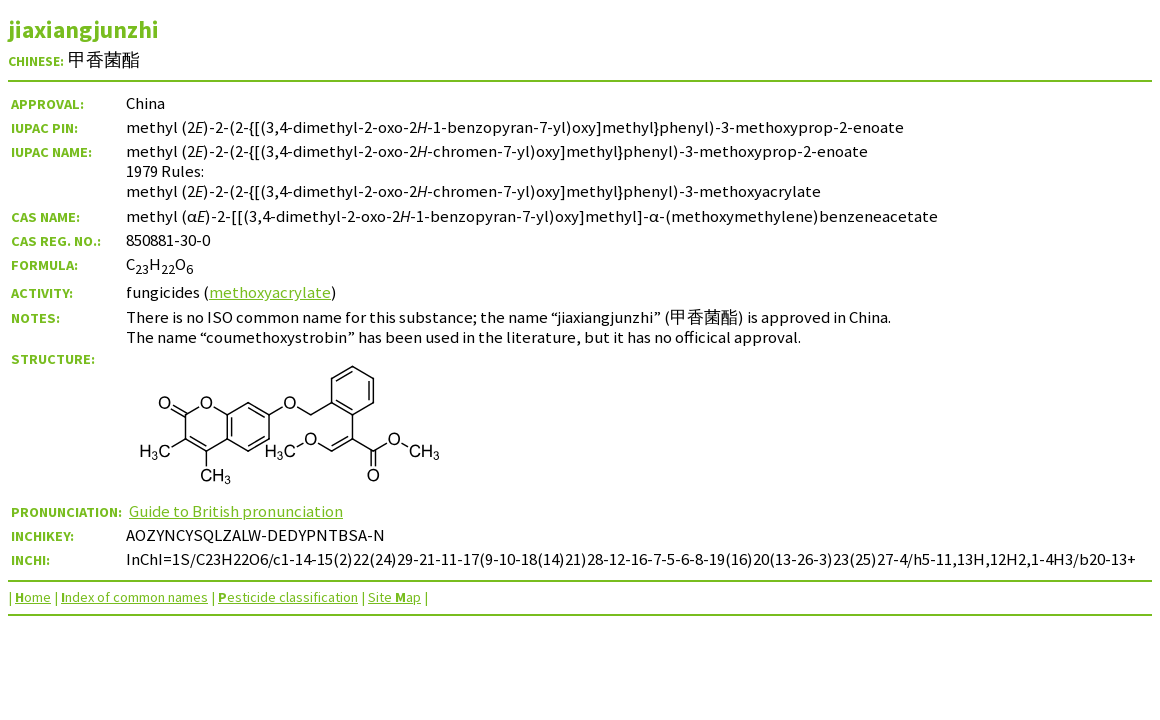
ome (33, 597)
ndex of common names (134, 597)
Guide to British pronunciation (236, 511)
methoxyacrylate (270, 292)
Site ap (394, 597)
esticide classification (288, 597)
